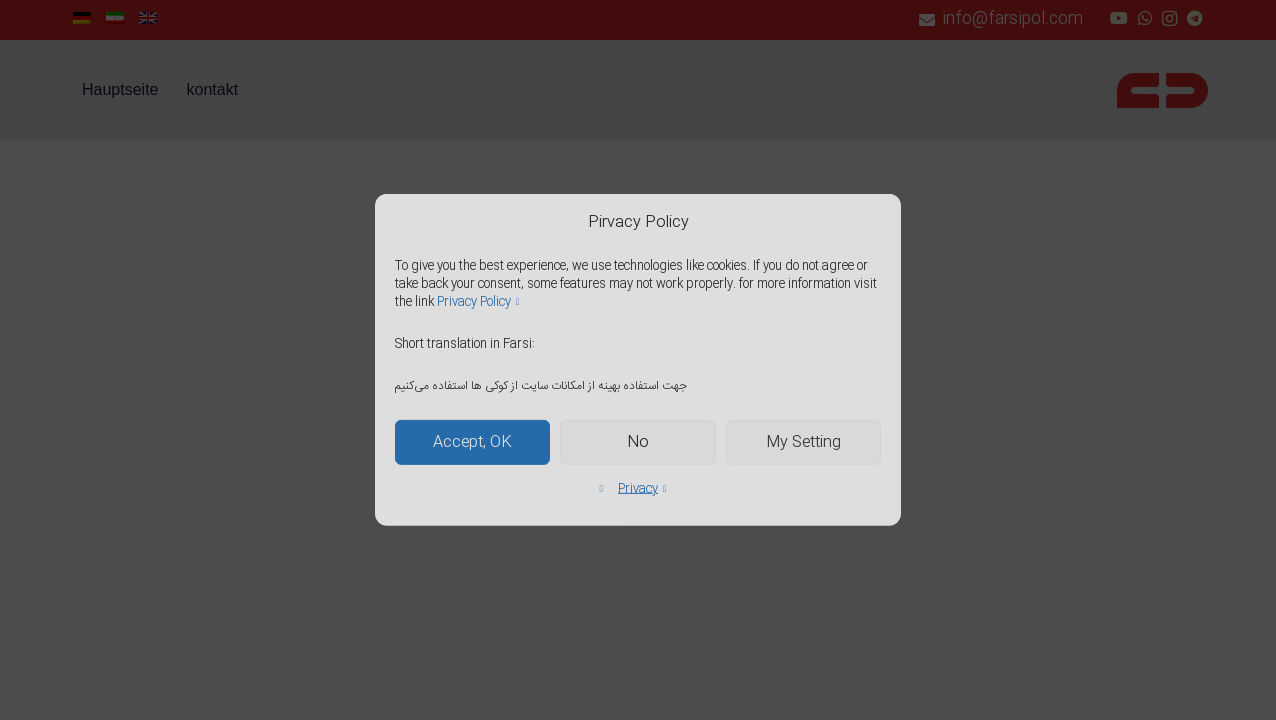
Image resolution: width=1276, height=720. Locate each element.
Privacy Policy (474, 302)
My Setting (803, 442)
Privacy (638, 489)
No (638, 442)
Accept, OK (472, 442)
